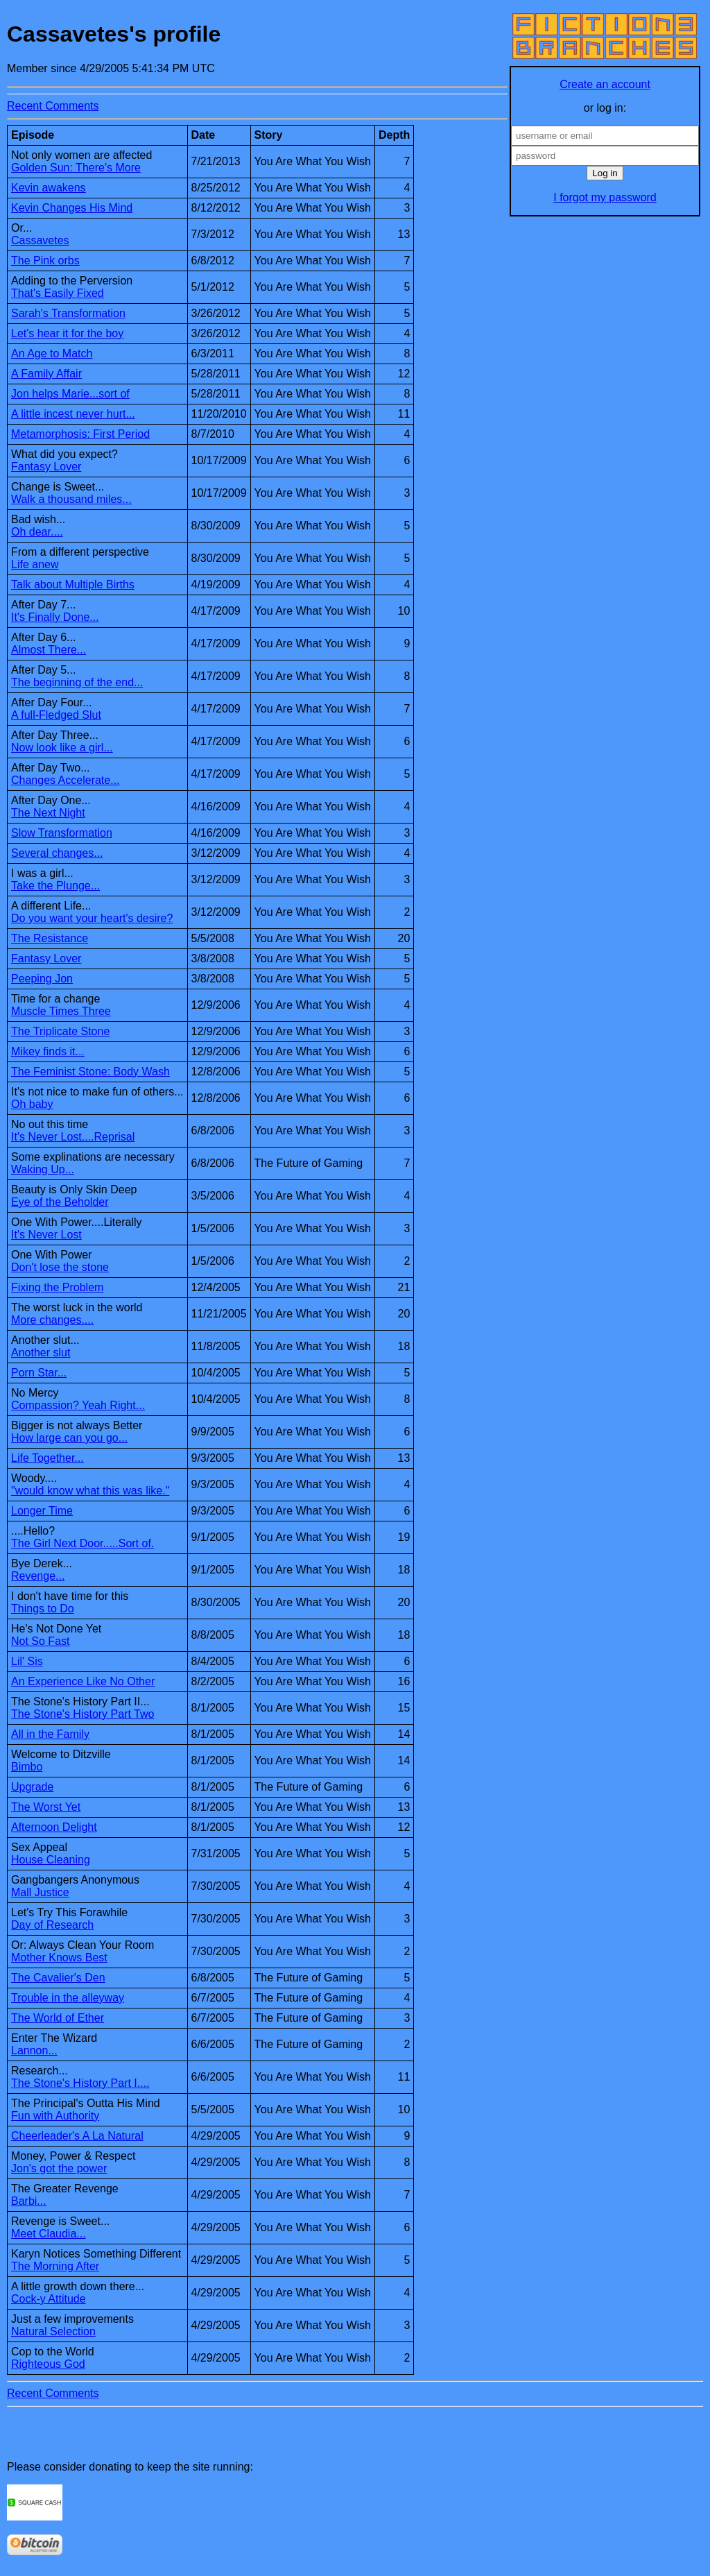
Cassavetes (40, 240)
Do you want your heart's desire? (92, 918)
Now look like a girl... (62, 747)
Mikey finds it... (48, 1051)
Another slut (40, 1352)
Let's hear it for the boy (67, 333)
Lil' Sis (27, 1661)
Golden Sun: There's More (76, 167)
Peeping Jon (42, 978)
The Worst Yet (45, 1807)
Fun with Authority (55, 2116)
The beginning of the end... (77, 682)
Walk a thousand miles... (71, 499)
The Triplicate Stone (60, 1031)
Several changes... (57, 853)
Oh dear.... (37, 532)
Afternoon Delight (54, 1827)
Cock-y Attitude (48, 2299)
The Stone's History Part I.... (80, 2083)
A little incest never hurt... (73, 414)
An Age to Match (51, 353)
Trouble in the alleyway (67, 1998)
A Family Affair (46, 373)
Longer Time (42, 1511)
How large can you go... (69, 1438)
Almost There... (48, 650)
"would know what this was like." (90, 1490)
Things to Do (42, 1608)
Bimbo (26, 1767)
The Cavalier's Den (58, 1978)
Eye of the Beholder (60, 1202)
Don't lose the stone (60, 1267)
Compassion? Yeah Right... (78, 1405)
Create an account (605, 84)
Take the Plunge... (55, 886)
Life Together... (47, 1458)
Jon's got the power (59, 2168)
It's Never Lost (46, 1234)
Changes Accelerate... (65, 780)
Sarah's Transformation (68, 313)
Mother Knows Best (59, 1957)
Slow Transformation (61, 833)
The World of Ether (57, 2018)
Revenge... (37, 1576)
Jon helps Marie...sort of (70, 394)
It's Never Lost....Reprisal (73, 1137)
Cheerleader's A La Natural (77, 2136)
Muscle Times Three (61, 1011)
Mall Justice (40, 1892)
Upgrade (32, 1787)
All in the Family (50, 1734)
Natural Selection (53, 2331)
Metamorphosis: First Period (80, 434)
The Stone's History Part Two (82, 1714)
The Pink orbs (45, 260)
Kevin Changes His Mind (71, 208)
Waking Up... (42, 1169)
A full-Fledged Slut (56, 715)
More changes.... (52, 1320)
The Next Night (48, 813)
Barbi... (28, 2201)
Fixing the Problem (57, 1287)
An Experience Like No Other (83, 1681)
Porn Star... (39, 1373)
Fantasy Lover (46, 466)
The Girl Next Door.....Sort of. (82, 1543)
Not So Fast (40, 1641)
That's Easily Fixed (57, 293)
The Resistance (49, 938)
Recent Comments (53, 106)
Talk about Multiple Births (73, 584)
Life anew (35, 564)
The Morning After (55, 2266)
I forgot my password (605, 197)
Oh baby (32, 1104)
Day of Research (52, 1925)
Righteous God (48, 2364)
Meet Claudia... (48, 2234)
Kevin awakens (48, 188)
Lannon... (34, 2050)
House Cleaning (50, 1860)
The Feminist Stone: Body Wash (90, 1071)
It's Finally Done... (55, 617)
